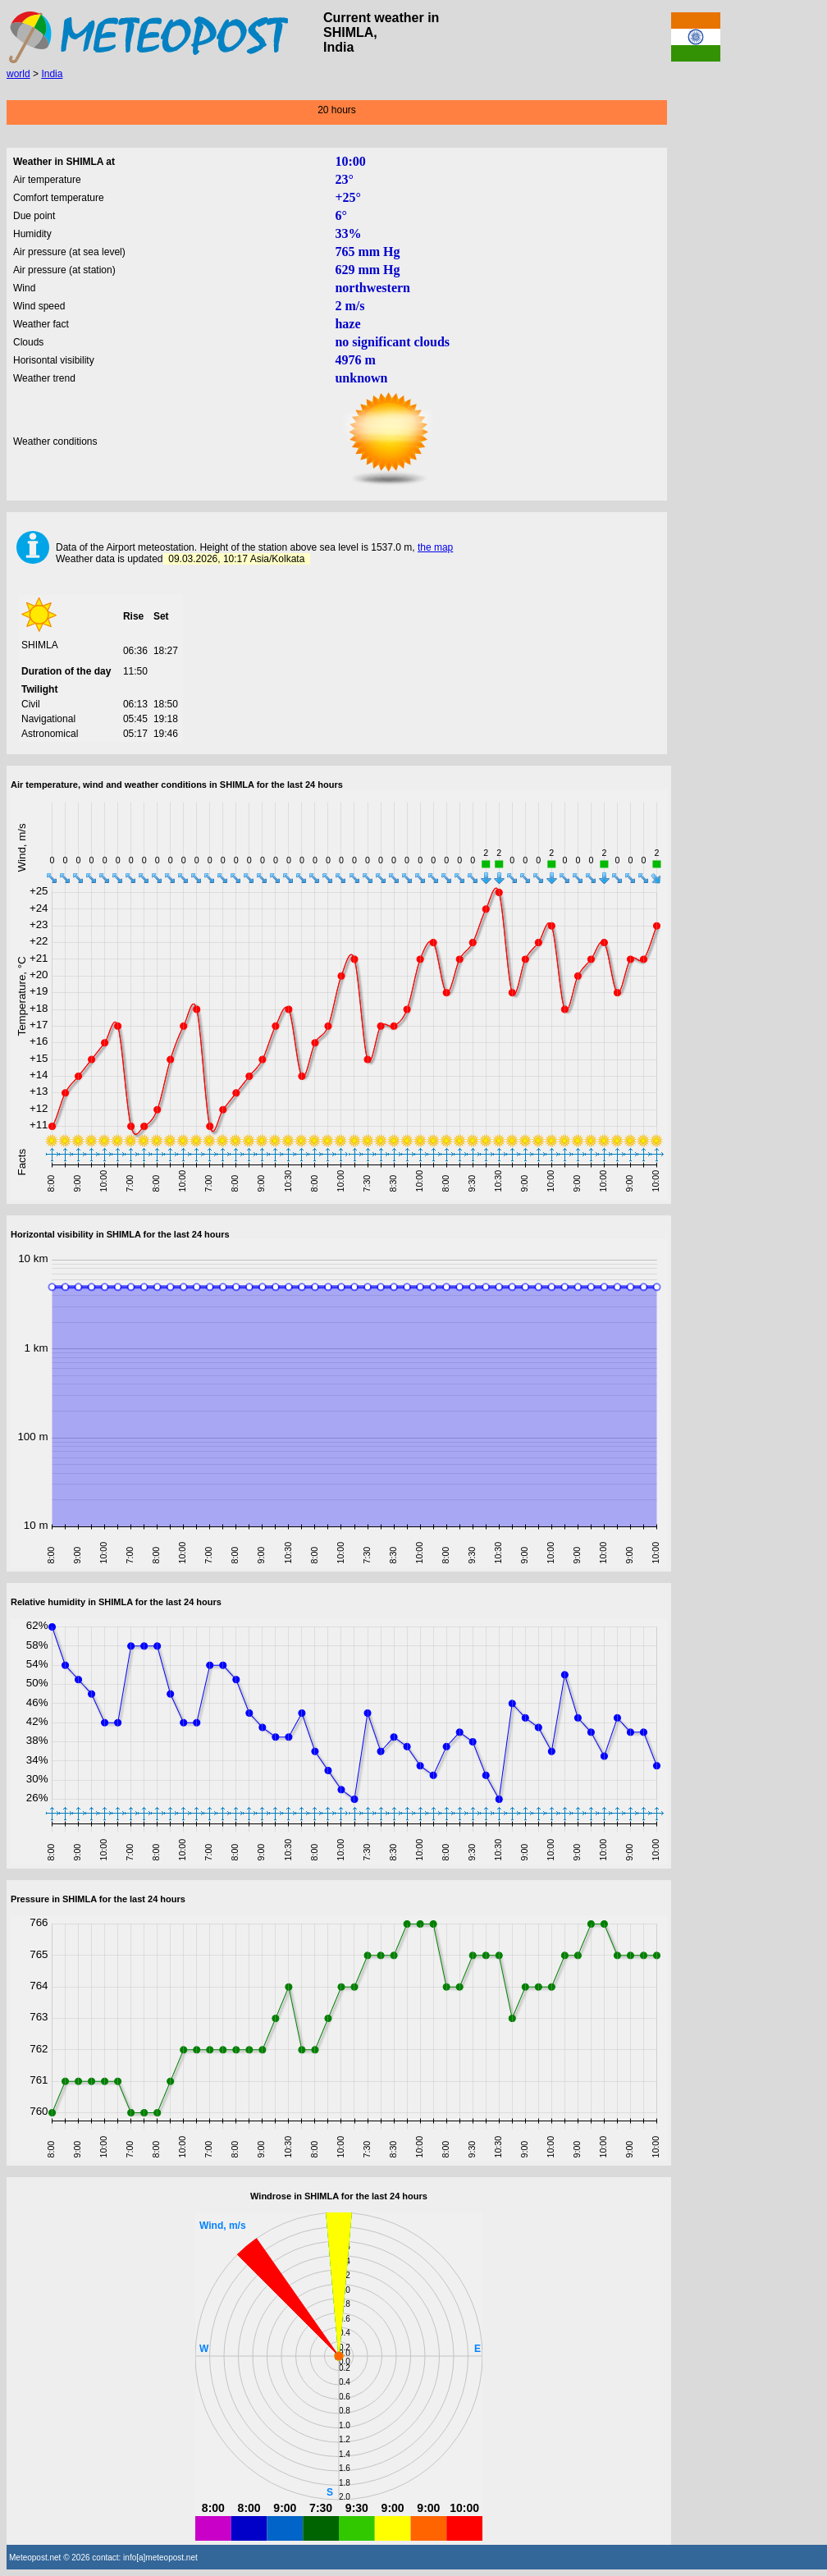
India (51, 74)
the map (435, 547)
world (18, 74)
